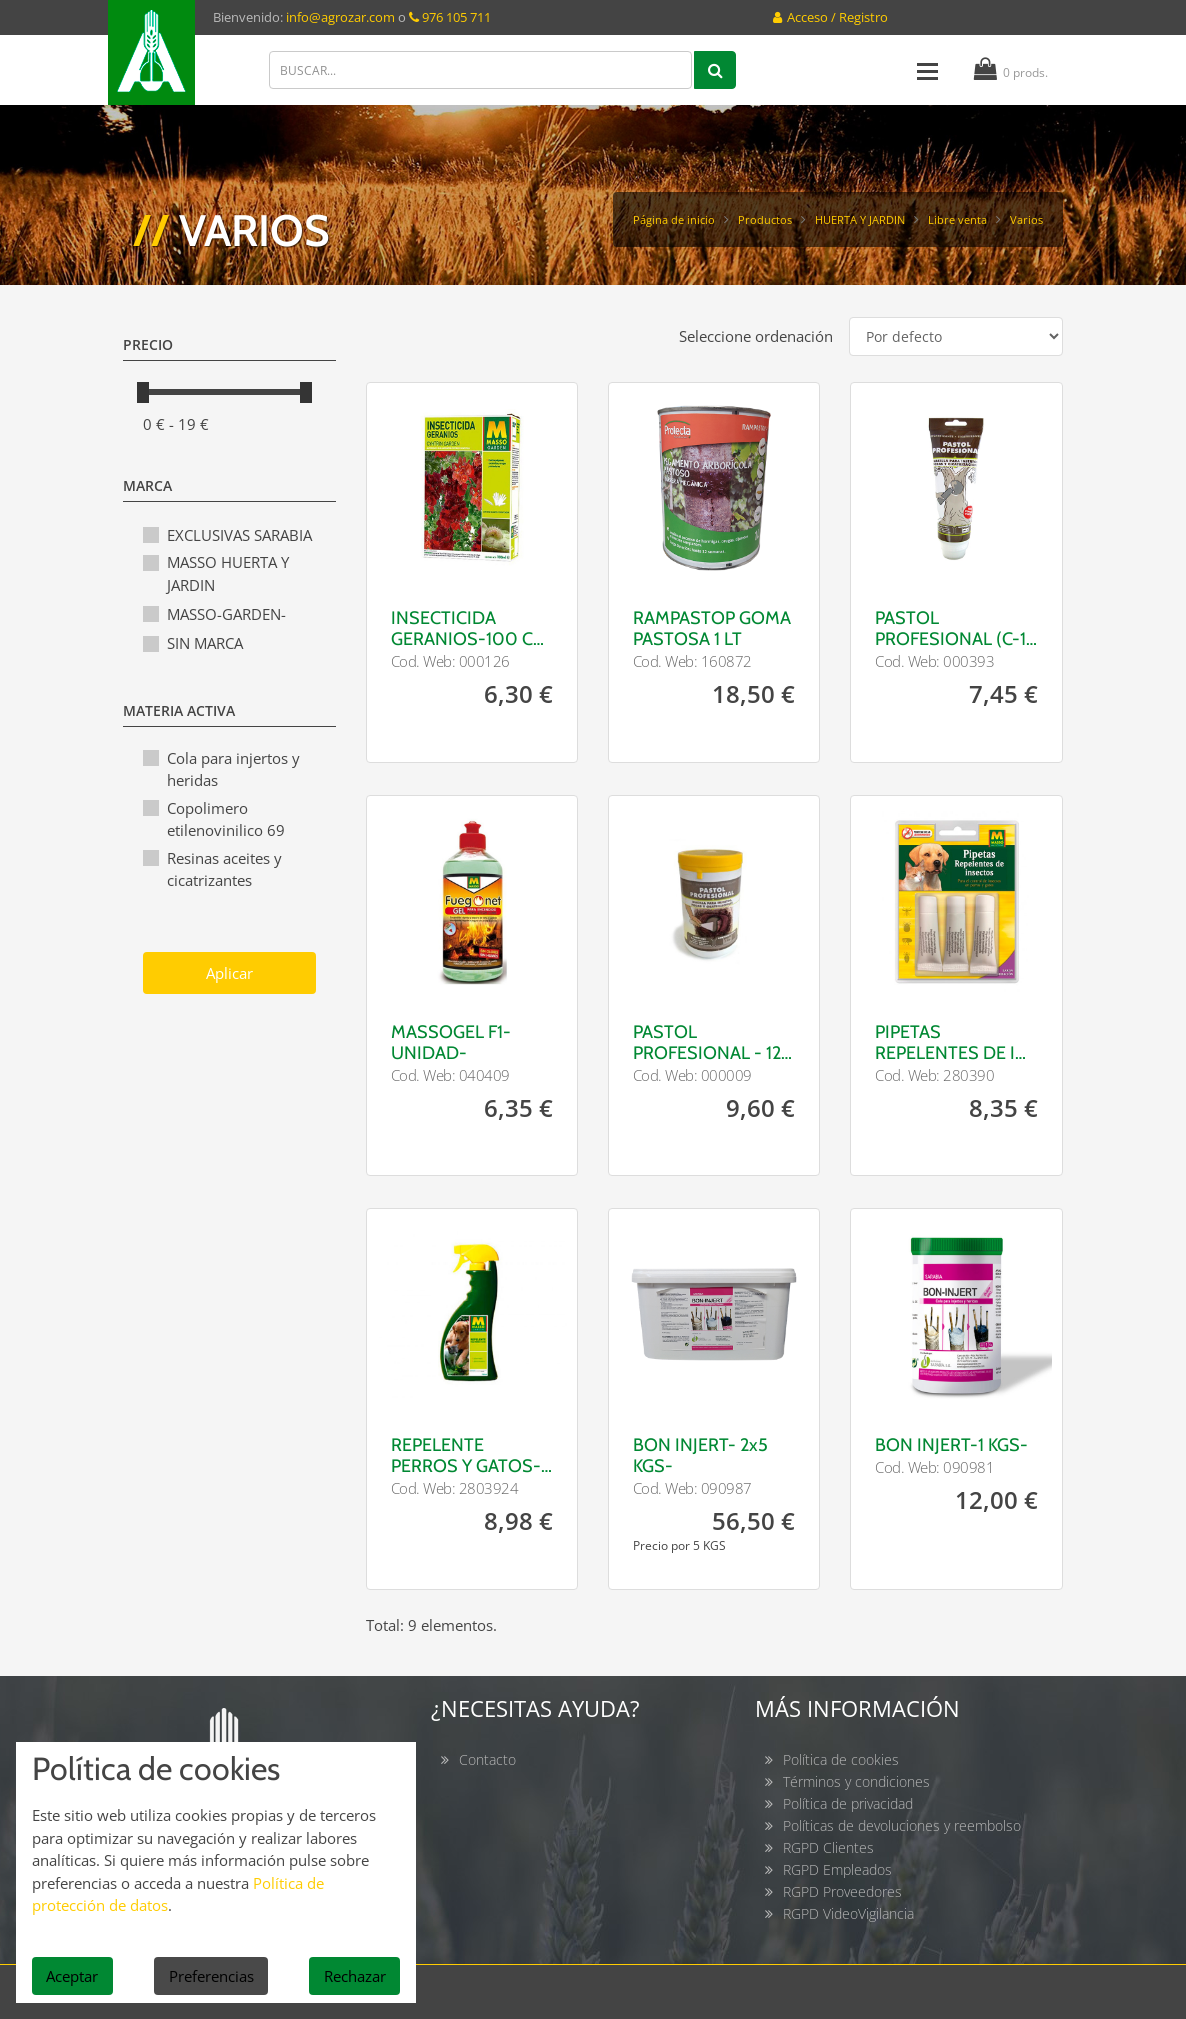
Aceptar (72, 1976)
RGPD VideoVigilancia (848, 1913)
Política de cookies (841, 1759)
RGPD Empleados (837, 1869)
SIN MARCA (205, 643)
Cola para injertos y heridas (233, 769)
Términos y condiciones (856, 1781)
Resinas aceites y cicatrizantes (224, 869)
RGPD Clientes (828, 1847)
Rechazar (355, 1976)
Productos (765, 219)
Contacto (487, 1759)
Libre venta (957, 219)
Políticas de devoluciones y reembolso (902, 1825)
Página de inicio (674, 219)
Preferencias (211, 1976)
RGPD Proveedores (842, 1891)
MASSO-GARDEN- (226, 614)
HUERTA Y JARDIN (860, 219)
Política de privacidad (848, 1803)
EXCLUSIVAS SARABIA (239, 535)
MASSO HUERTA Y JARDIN (228, 573)
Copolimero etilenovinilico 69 (226, 819)
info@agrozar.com (340, 17)
